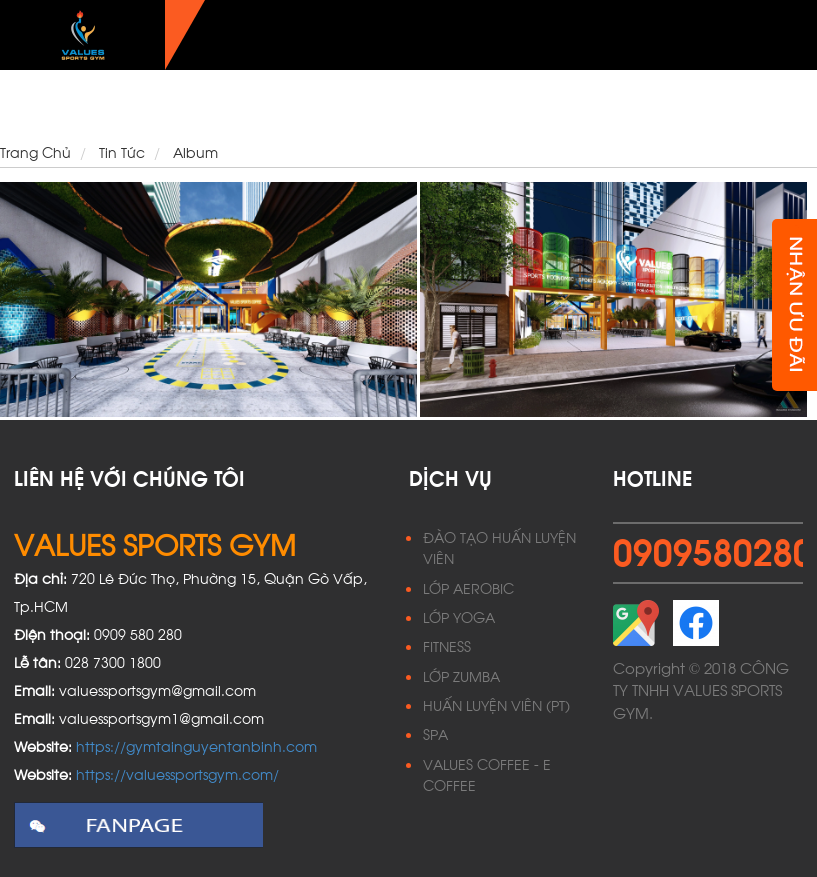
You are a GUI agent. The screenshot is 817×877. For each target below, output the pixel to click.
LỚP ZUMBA (461, 675)
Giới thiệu (268, 104)
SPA (435, 733)
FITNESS (447, 645)
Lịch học (406, 104)
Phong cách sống (512, 104)
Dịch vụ (338, 104)
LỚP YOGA (459, 616)
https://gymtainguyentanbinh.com (196, 745)
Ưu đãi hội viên (642, 104)
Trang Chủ (188, 104)
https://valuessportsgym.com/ (177, 773)
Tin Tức (728, 104)
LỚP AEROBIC (468, 587)
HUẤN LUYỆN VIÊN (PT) (496, 704)
